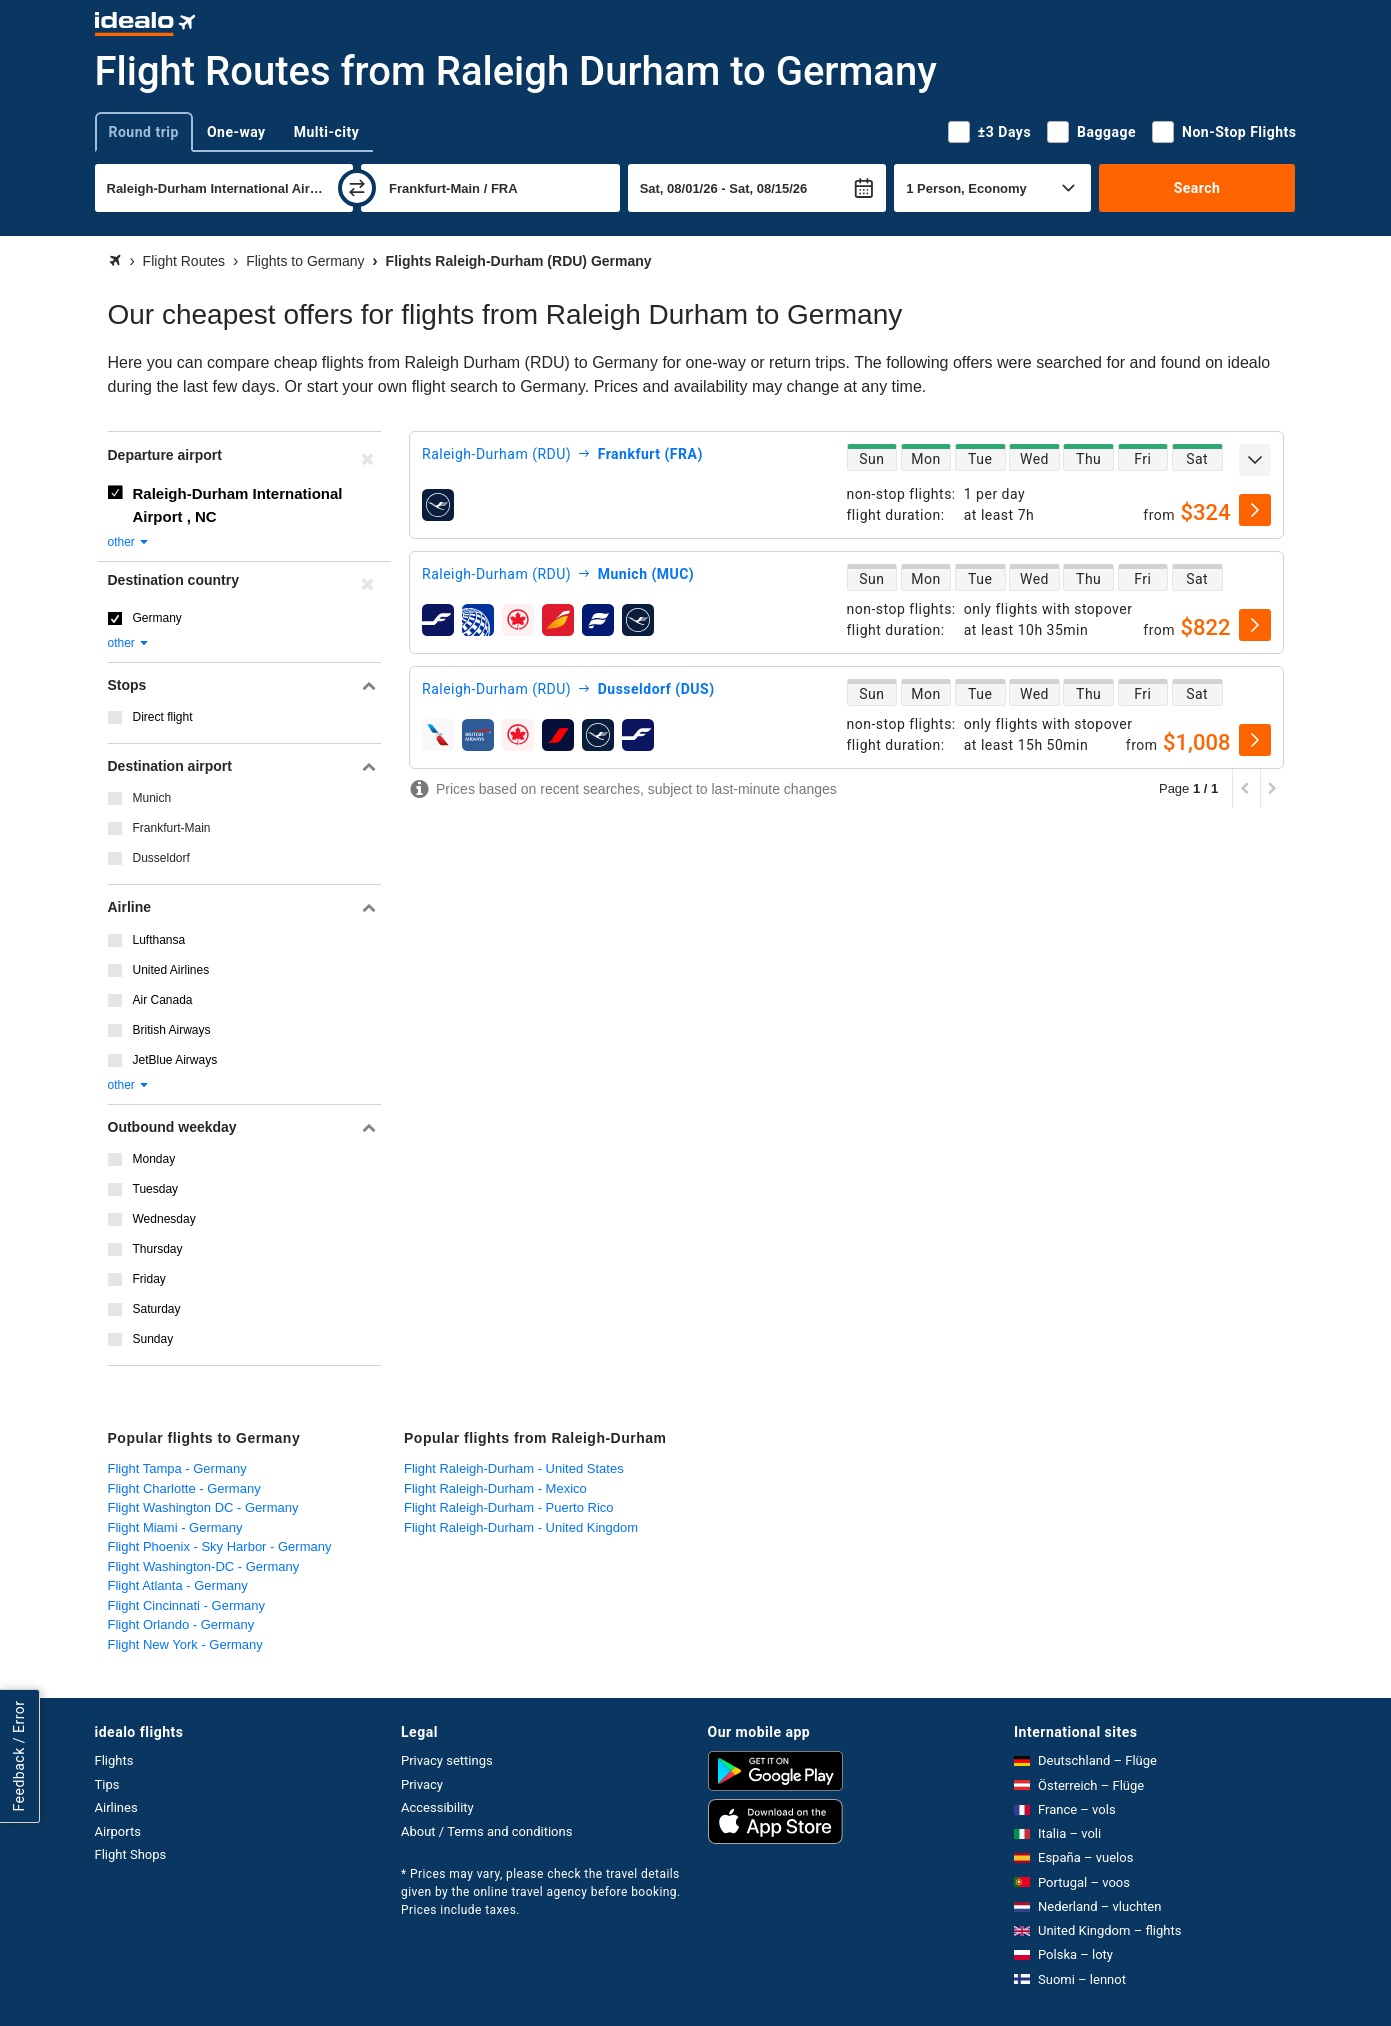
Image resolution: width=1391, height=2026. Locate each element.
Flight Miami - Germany (175, 1527)
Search (1197, 188)
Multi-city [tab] (327, 132)
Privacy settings (447, 1760)
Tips (107, 1784)
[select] (1255, 510)
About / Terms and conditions (486, 1831)
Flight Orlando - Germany (181, 1624)
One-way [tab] (236, 132)
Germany (157, 618)
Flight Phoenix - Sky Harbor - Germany (220, 1546)
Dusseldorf (161, 858)
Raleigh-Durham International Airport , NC (238, 505)
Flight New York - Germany (185, 1644)
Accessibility (437, 1807)
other (129, 542)
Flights (114, 1760)
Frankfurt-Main (172, 828)
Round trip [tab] (144, 132)
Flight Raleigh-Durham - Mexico (495, 1488)
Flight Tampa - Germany (177, 1468)
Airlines (116, 1807)
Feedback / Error (19, 1756)
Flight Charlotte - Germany (184, 1488)
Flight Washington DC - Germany (203, 1507)
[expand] (1255, 460)
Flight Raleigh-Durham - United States (514, 1468)
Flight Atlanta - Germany (178, 1585)
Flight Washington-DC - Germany (204, 1566)
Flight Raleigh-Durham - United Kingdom (521, 1527)
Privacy (422, 1784)
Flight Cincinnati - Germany (187, 1605)
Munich (152, 798)
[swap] (357, 188)
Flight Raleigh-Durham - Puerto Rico (509, 1507)
